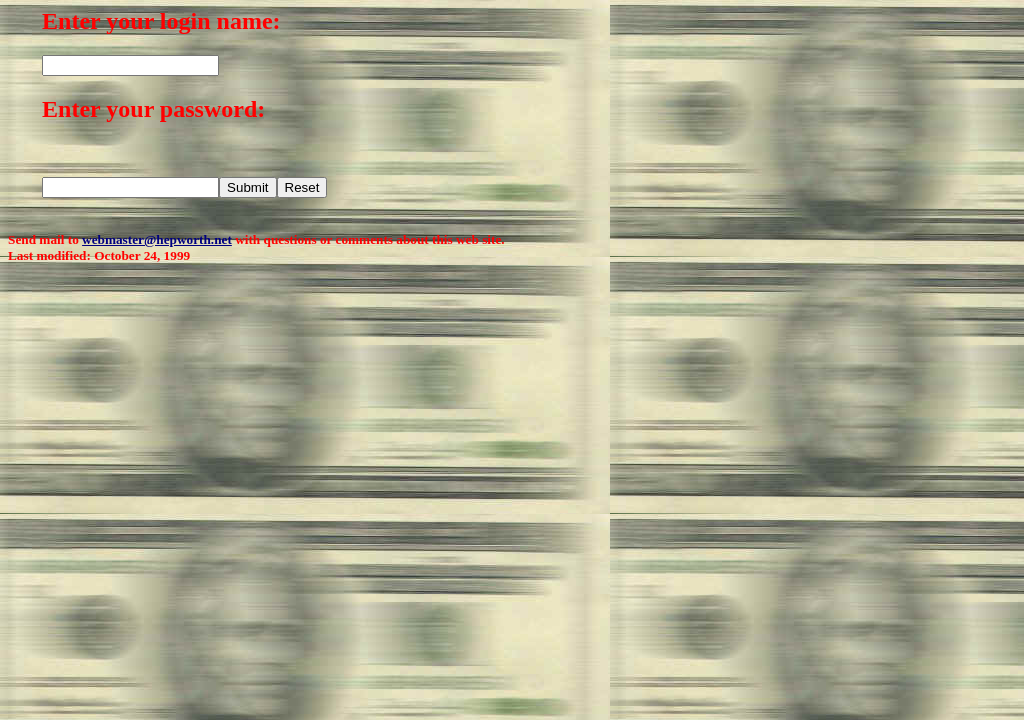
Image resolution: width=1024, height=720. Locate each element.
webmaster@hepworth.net (157, 239)
